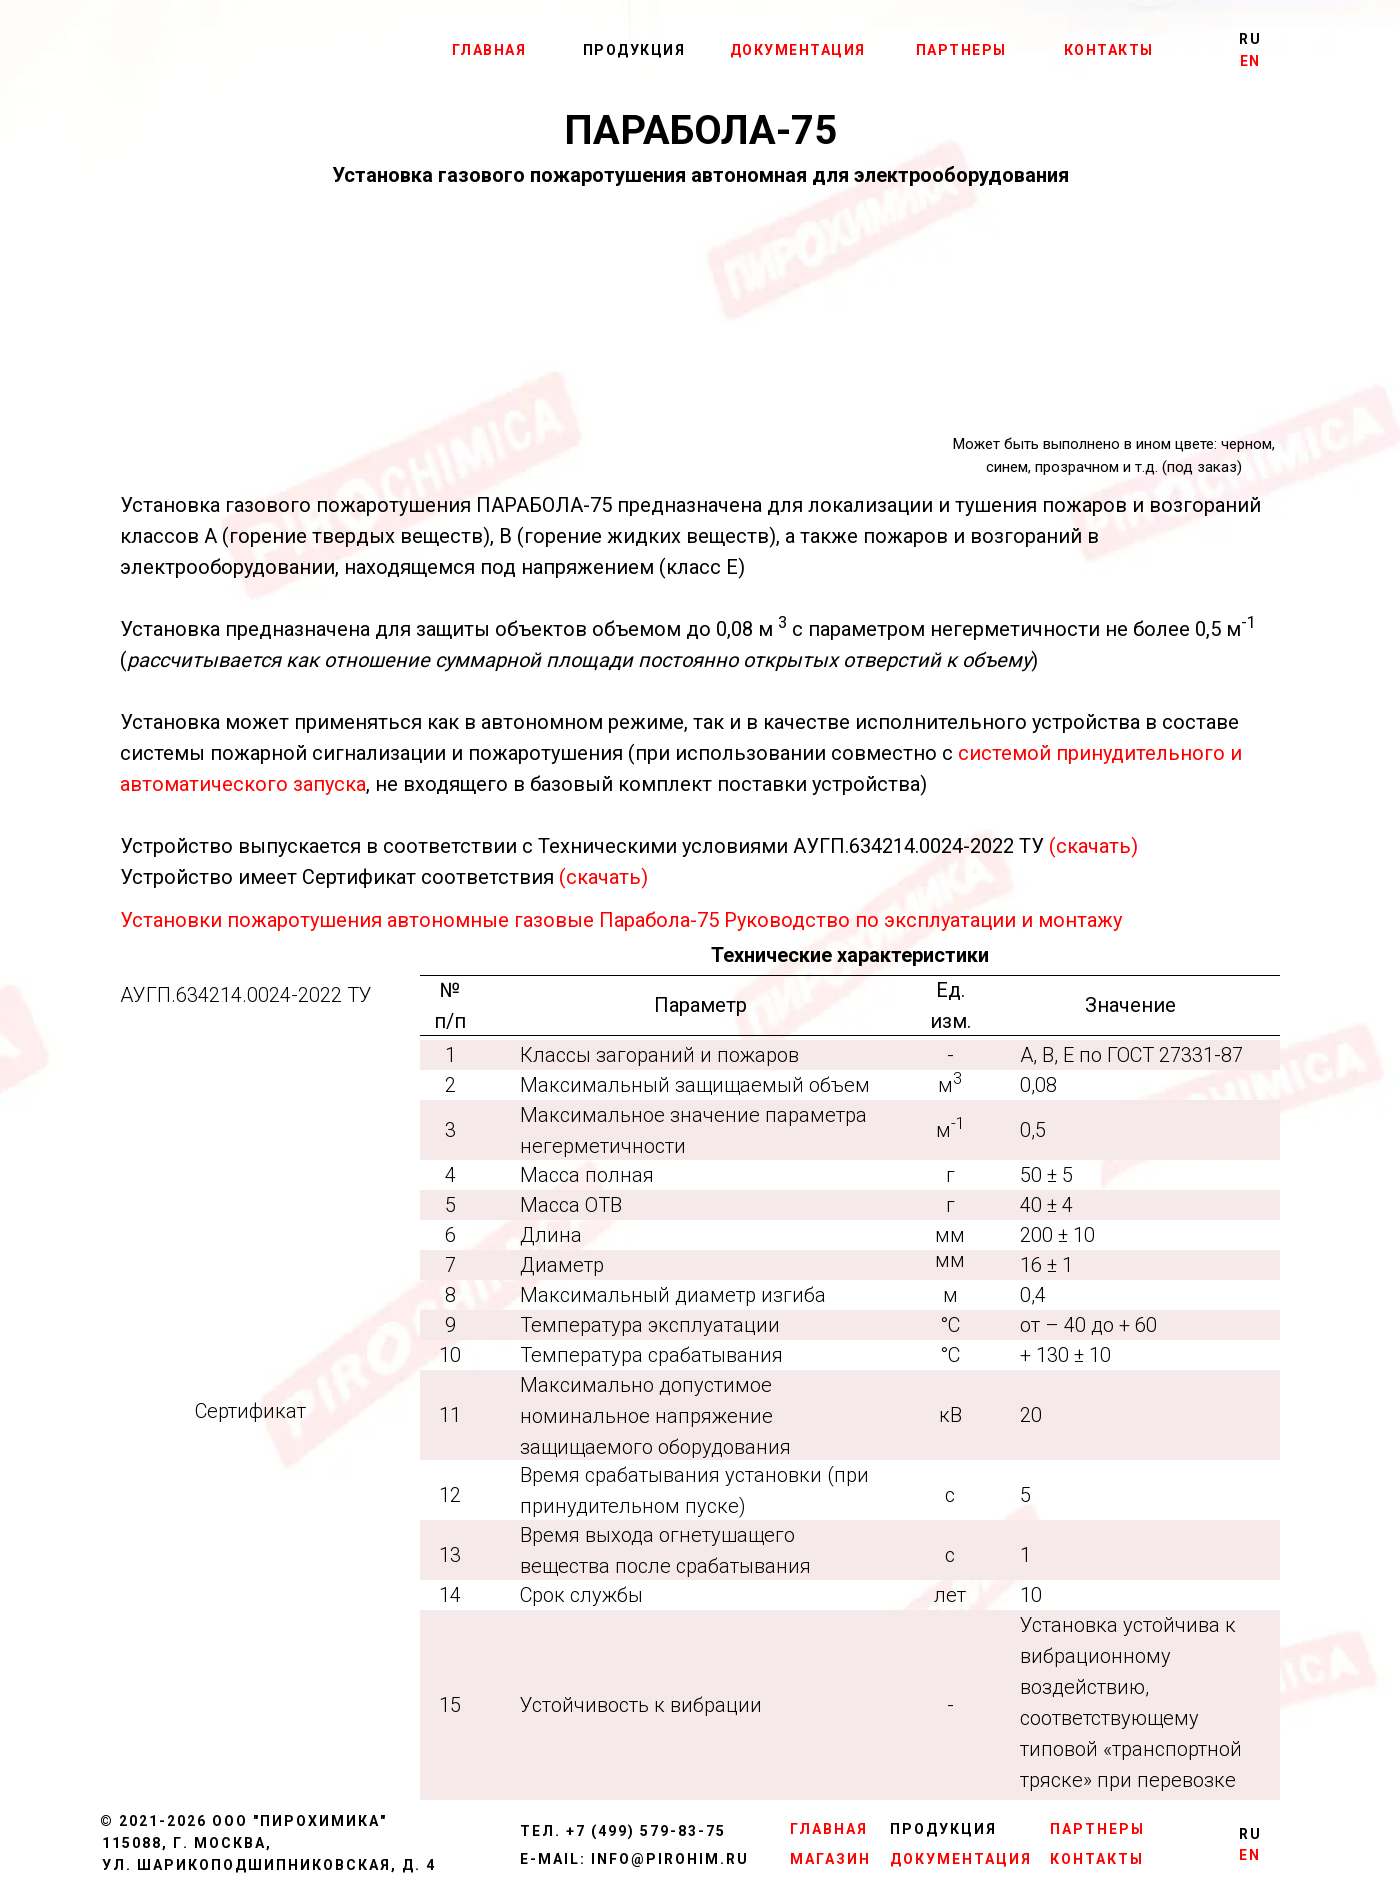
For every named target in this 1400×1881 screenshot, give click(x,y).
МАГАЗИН (830, 1859)
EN (1250, 61)
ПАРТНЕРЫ (961, 50)
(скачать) (1093, 846)
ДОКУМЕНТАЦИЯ (798, 50)
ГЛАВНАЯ (489, 50)
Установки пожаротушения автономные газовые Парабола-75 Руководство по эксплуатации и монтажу (621, 920)
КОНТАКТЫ (1109, 50)
